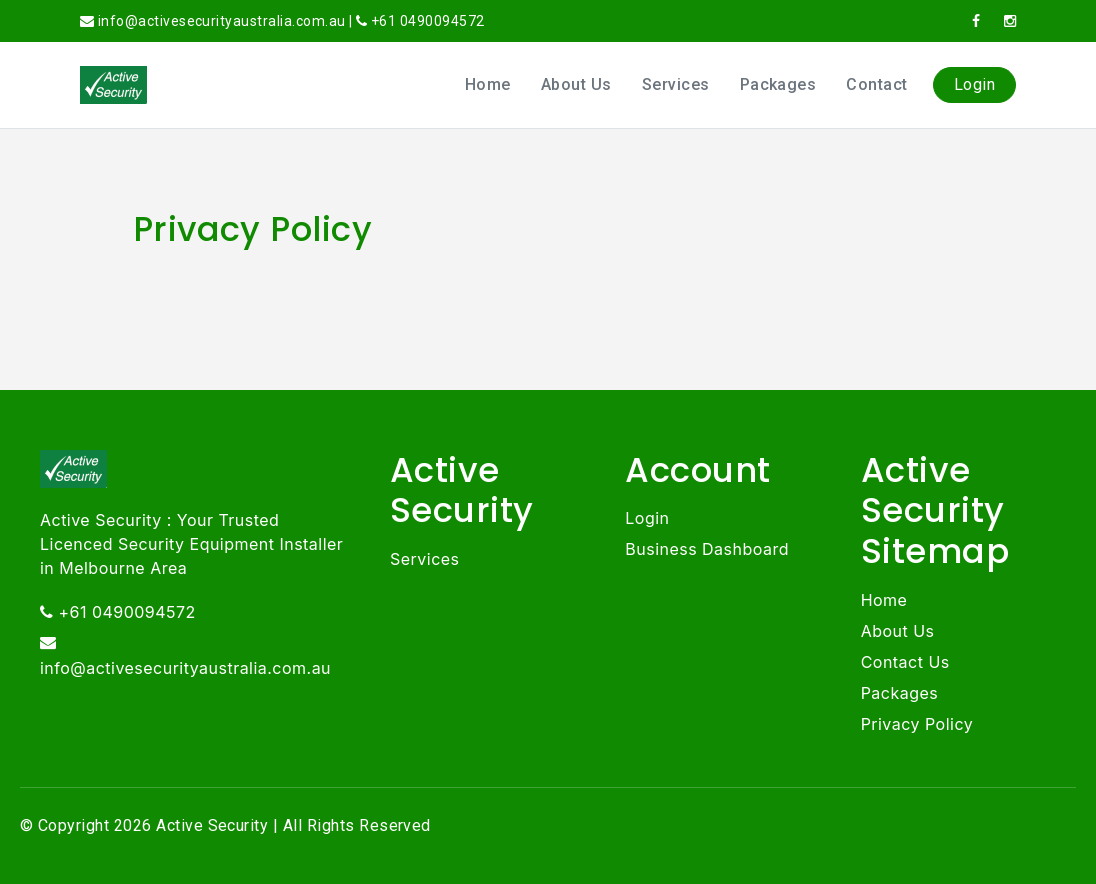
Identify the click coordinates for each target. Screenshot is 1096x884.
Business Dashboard (707, 549)
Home (488, 84)
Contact (876, 84)
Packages (778, 84)
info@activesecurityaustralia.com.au (185, 668)
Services (676, 84)
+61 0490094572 (428, 21)
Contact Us (905, 662)
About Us (576, 84)
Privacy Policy (917, 724)
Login (974, 84)
